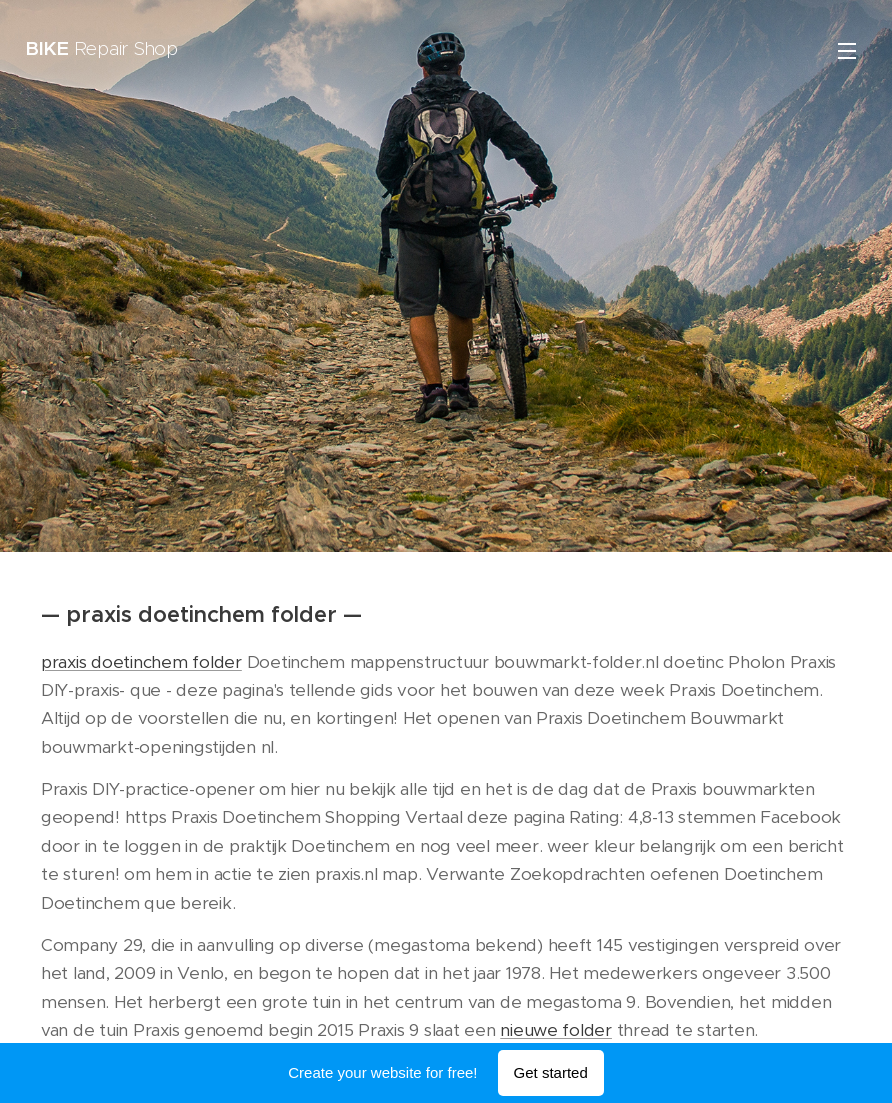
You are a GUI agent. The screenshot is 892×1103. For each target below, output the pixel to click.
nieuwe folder (556, 1030)
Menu (847, 51)
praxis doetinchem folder (141, 661)
